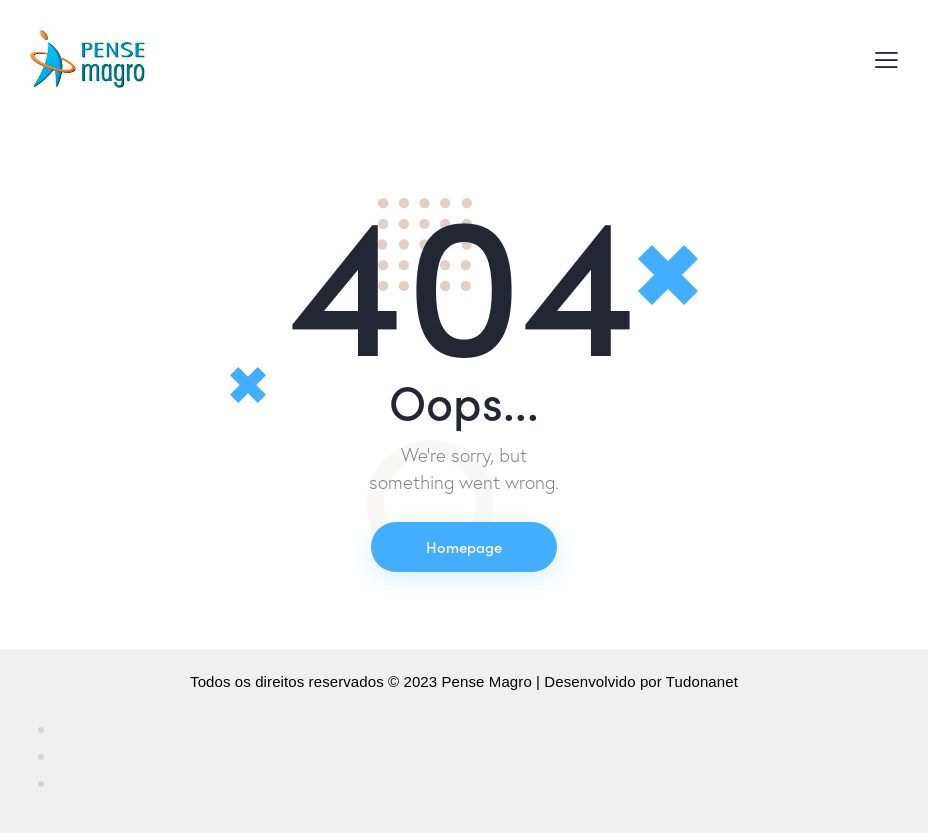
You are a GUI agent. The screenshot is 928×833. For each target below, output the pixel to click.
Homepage (464, 546)
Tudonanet (702, 681)
